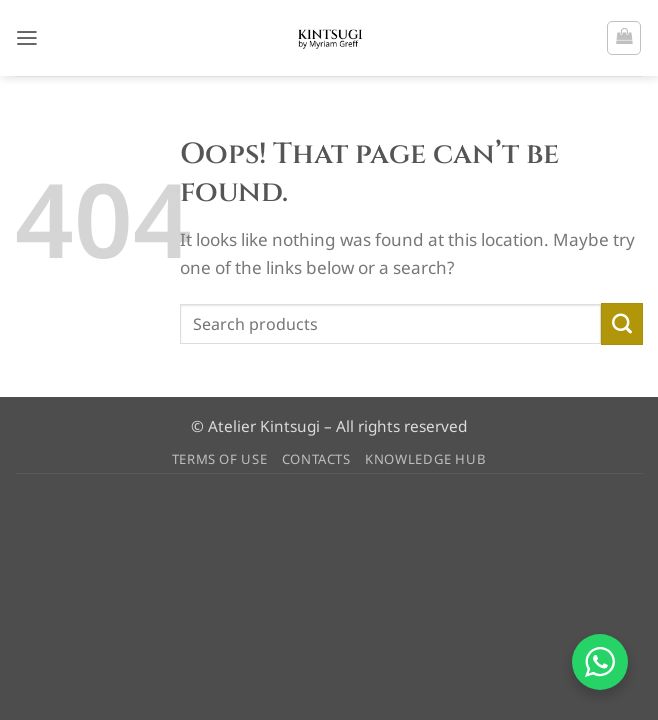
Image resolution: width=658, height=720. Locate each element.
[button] (28, 37)
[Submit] (622, 324)
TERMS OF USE (220, 459)
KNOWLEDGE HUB (426, 459)
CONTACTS (316, 459)
